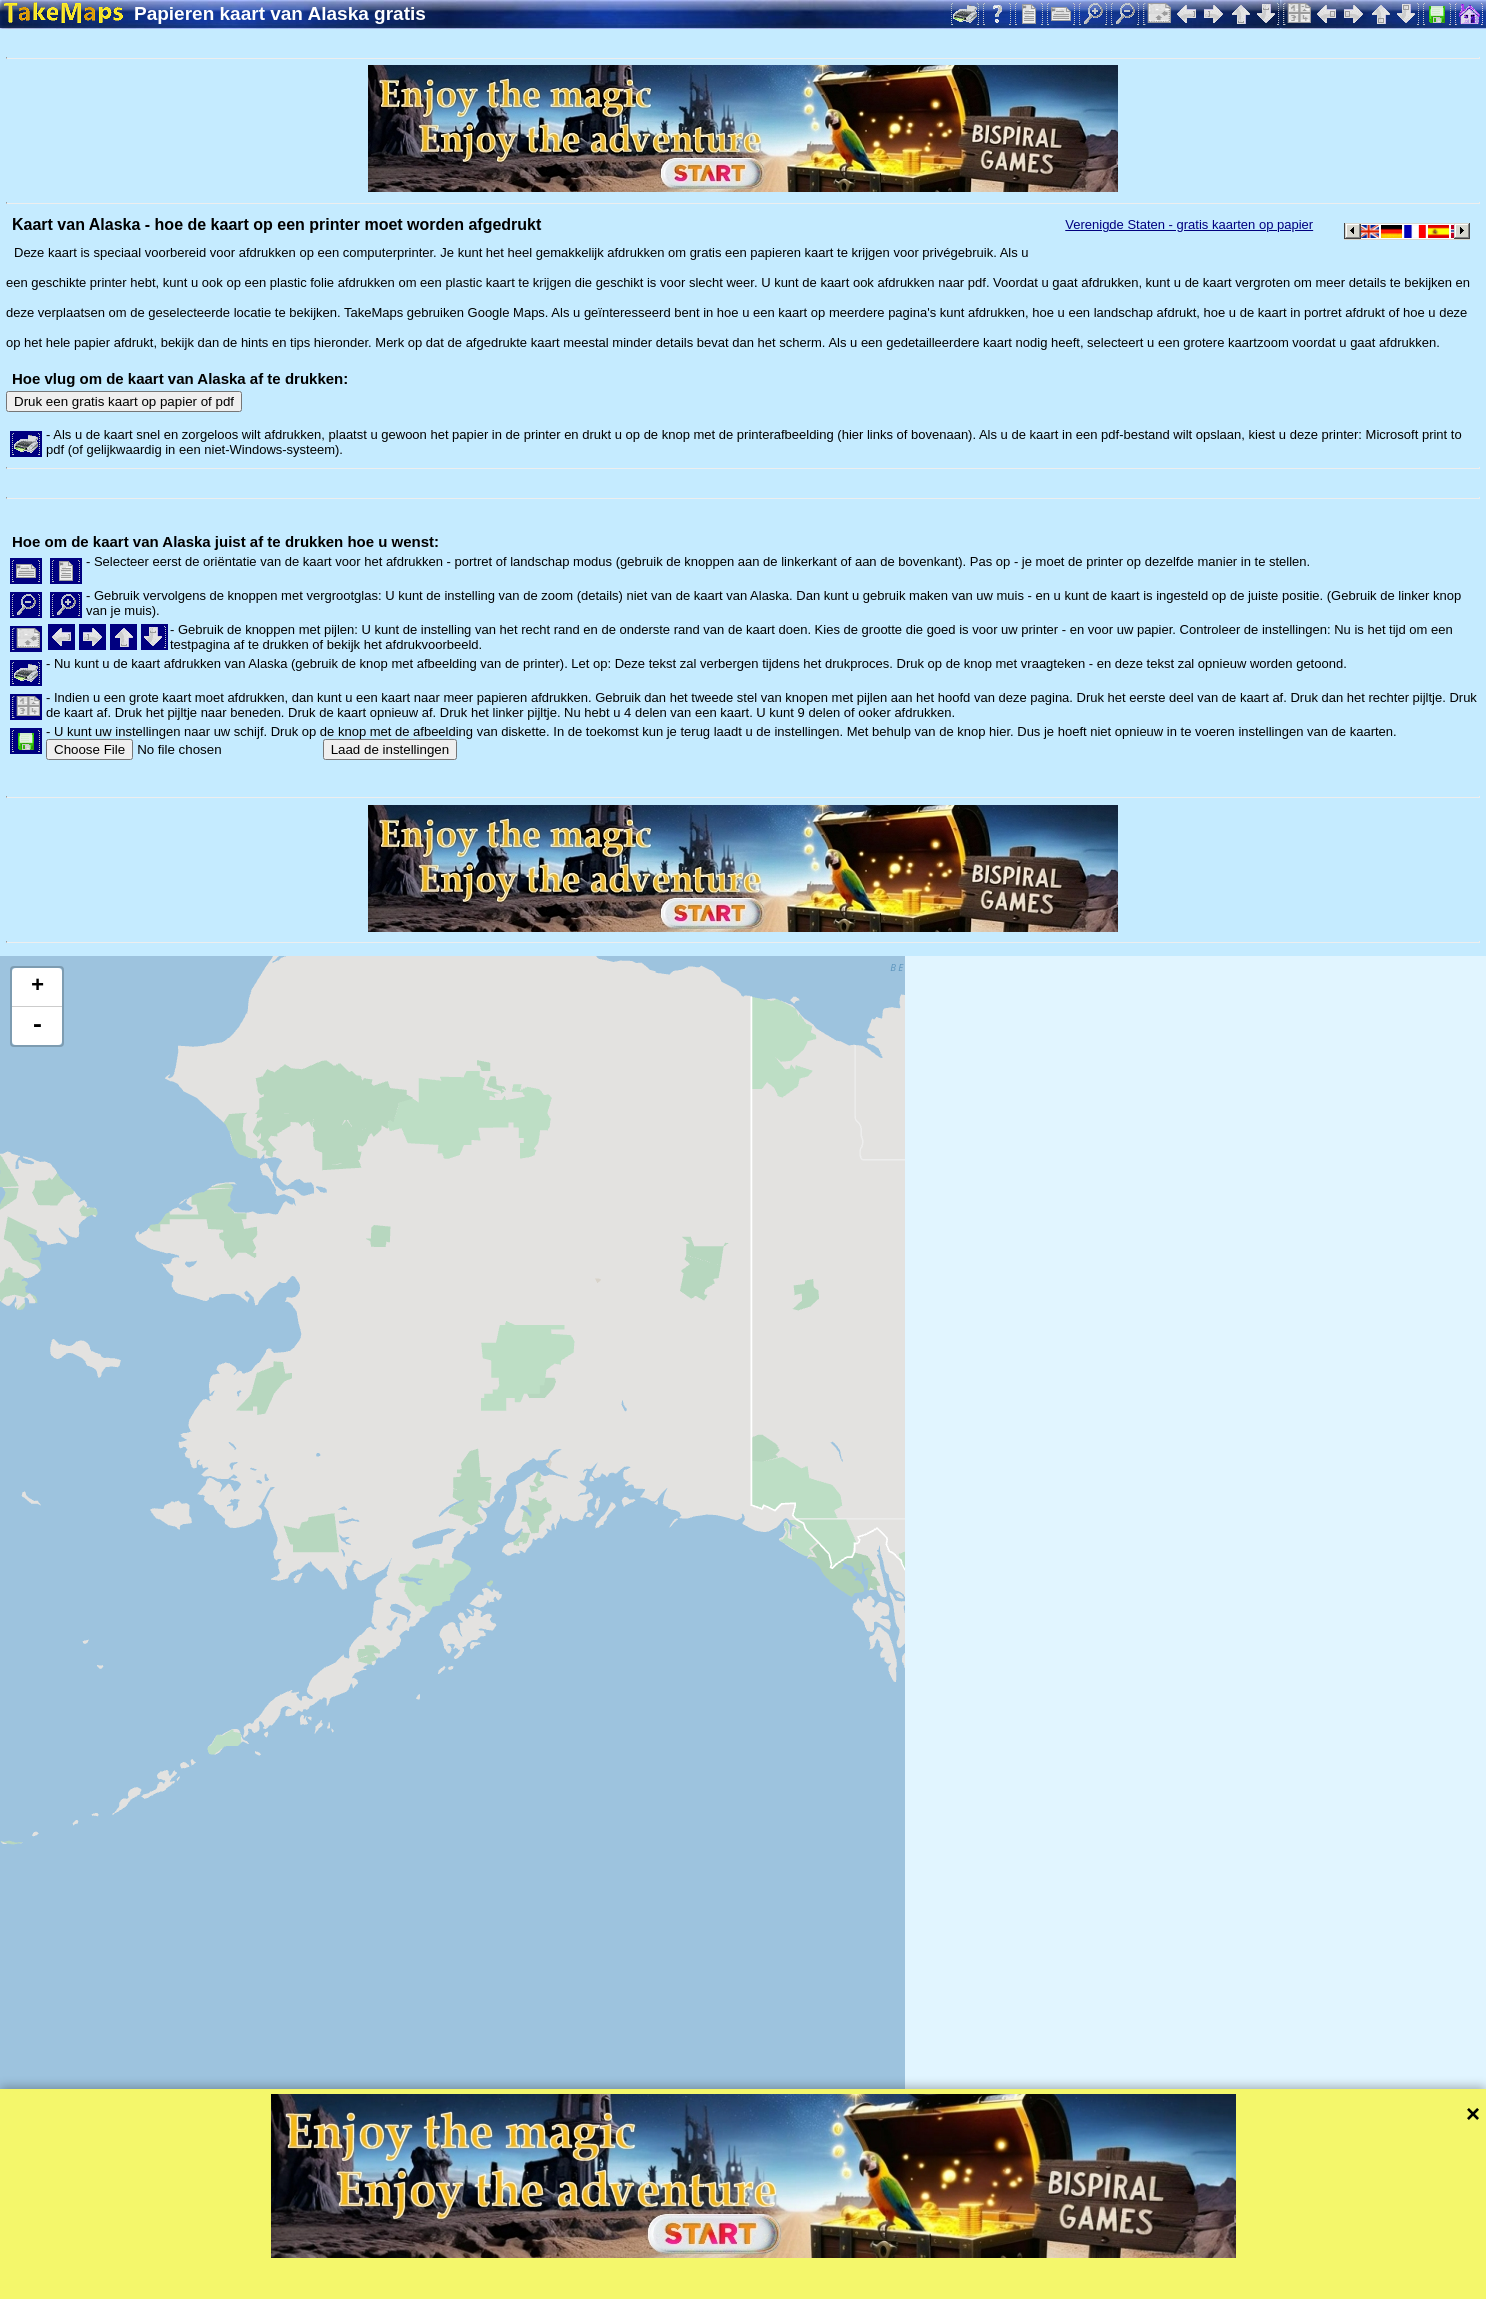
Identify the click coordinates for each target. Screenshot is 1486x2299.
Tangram (694, 2257)
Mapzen (870, 2257)
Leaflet (627, 2257)
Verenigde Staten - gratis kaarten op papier (1189, 224)
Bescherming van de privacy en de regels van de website (513, 2283)
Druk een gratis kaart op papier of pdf (124, 401)
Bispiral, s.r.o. (206, 2283)
